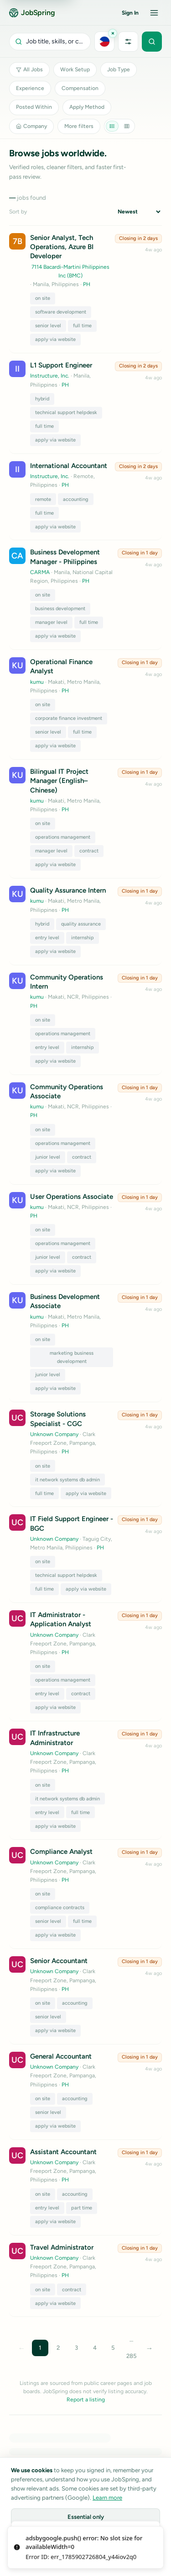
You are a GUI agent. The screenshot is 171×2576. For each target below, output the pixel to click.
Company (31, 126)
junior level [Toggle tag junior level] (47, 1157)
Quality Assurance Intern (68, 890)
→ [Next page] (149, 2348)
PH (86, 284)
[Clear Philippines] (112, 33)
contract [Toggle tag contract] (88, 851)
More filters (78, 126)
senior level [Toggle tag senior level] (48, 326)
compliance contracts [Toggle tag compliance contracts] (59, 1908)
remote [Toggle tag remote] (43, 499)
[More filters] (128, 42)
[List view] (112, 126)
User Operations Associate (71, 1196)
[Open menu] (154, 13)
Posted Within (34, 107)
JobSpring (32, 12)
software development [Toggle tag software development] (60, 312)
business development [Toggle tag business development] (60, 609)
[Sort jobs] (139, 211)
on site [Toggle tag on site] (42, 298)
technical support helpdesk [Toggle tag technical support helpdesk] (66, 412)
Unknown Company (54, 1434)
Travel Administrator (61, 2247)
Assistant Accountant (63, 2152)
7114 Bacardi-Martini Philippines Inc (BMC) (70, 271)
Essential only (85, 2516)
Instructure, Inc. (49, 376)
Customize (86, 2537)
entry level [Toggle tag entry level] (47, 938)
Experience (30, 88)
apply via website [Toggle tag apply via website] (55, 339)
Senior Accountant (59, 1961)
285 (131, 2355)
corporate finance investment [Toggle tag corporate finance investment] (68, 718)
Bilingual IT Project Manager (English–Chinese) (59, 780)
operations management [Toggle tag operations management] (62, 837)
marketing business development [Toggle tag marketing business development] (71, 1357)
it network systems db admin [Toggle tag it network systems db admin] (67, 1480)
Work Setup (75, 69)
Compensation (80, 88)
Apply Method (86, 107)
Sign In (130, 13)
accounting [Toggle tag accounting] (75, 499)
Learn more (107, 2497)
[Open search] (50, 41)
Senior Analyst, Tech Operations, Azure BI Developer (61, 247)
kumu (37, 682)
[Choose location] (104, 42)
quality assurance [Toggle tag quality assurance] (81, 924)
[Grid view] (126, 126)
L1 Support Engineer (61, 365)
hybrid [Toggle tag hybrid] (42, 399)
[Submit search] (152, 42)
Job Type (118, 69)
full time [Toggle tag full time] (82, 326)
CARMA (40, 572)
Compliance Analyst (61, 1851)
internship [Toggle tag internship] (82, 938)
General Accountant (61, 2056)
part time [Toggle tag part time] (81, 2208)
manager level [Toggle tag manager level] (51, 622)
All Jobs (29, 69)
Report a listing (86, 2399)
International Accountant (68, 466)
